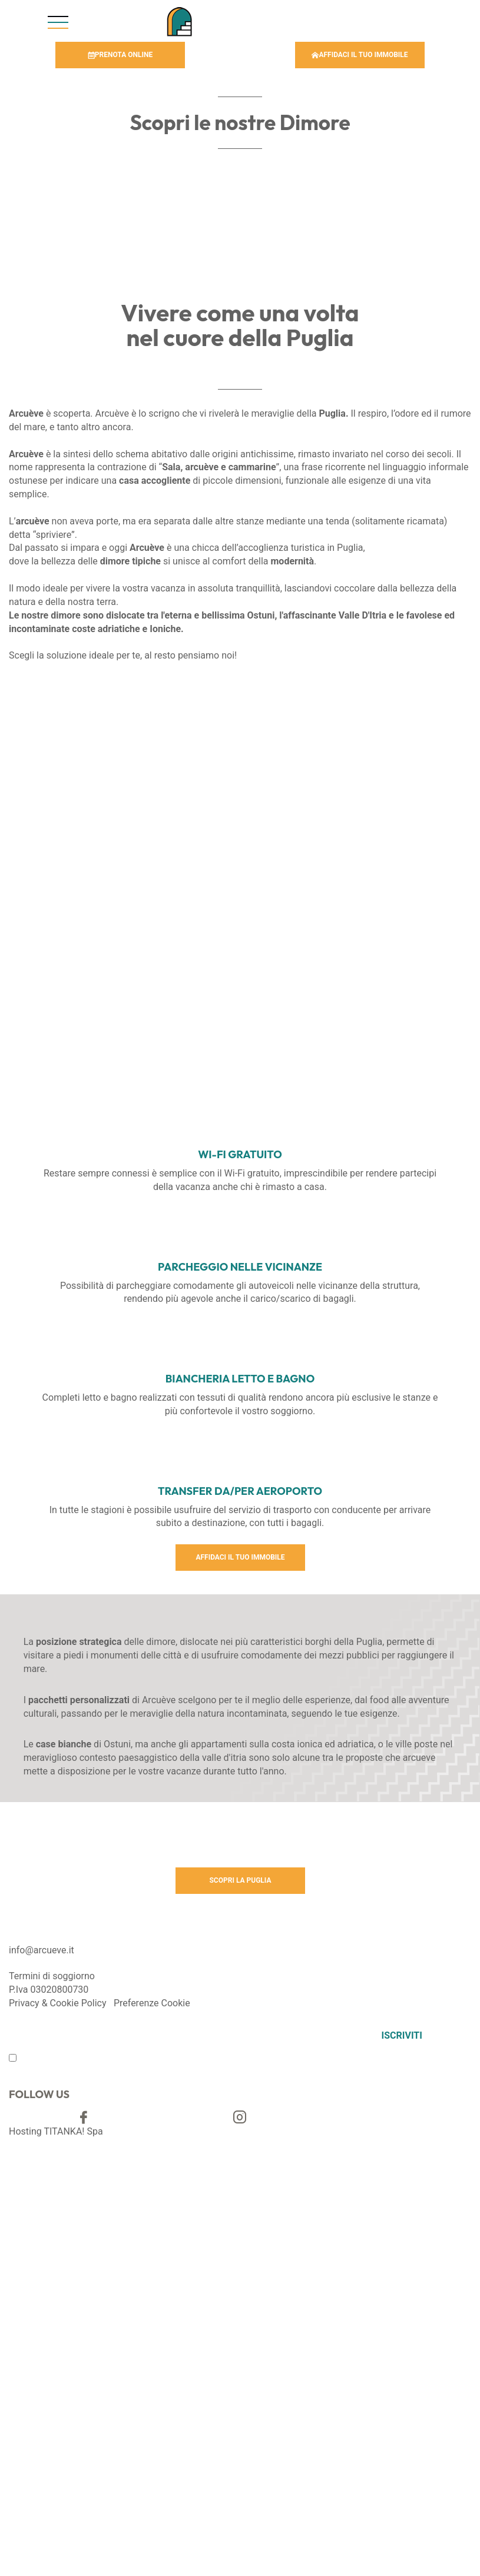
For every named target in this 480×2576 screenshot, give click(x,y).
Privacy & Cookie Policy (58, 2003)
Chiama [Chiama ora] (301, 20)
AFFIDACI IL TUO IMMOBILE (360, 55)
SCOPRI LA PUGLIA (240, 1880)
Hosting (25, 2131)
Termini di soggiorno (52, 1976)
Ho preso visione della (70, 2059)
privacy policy (102, 2059)
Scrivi (422, 20)
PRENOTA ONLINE (120, 55)
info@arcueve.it (41, 1950)
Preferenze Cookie (152, 2003)
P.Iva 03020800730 (48, 1989)
